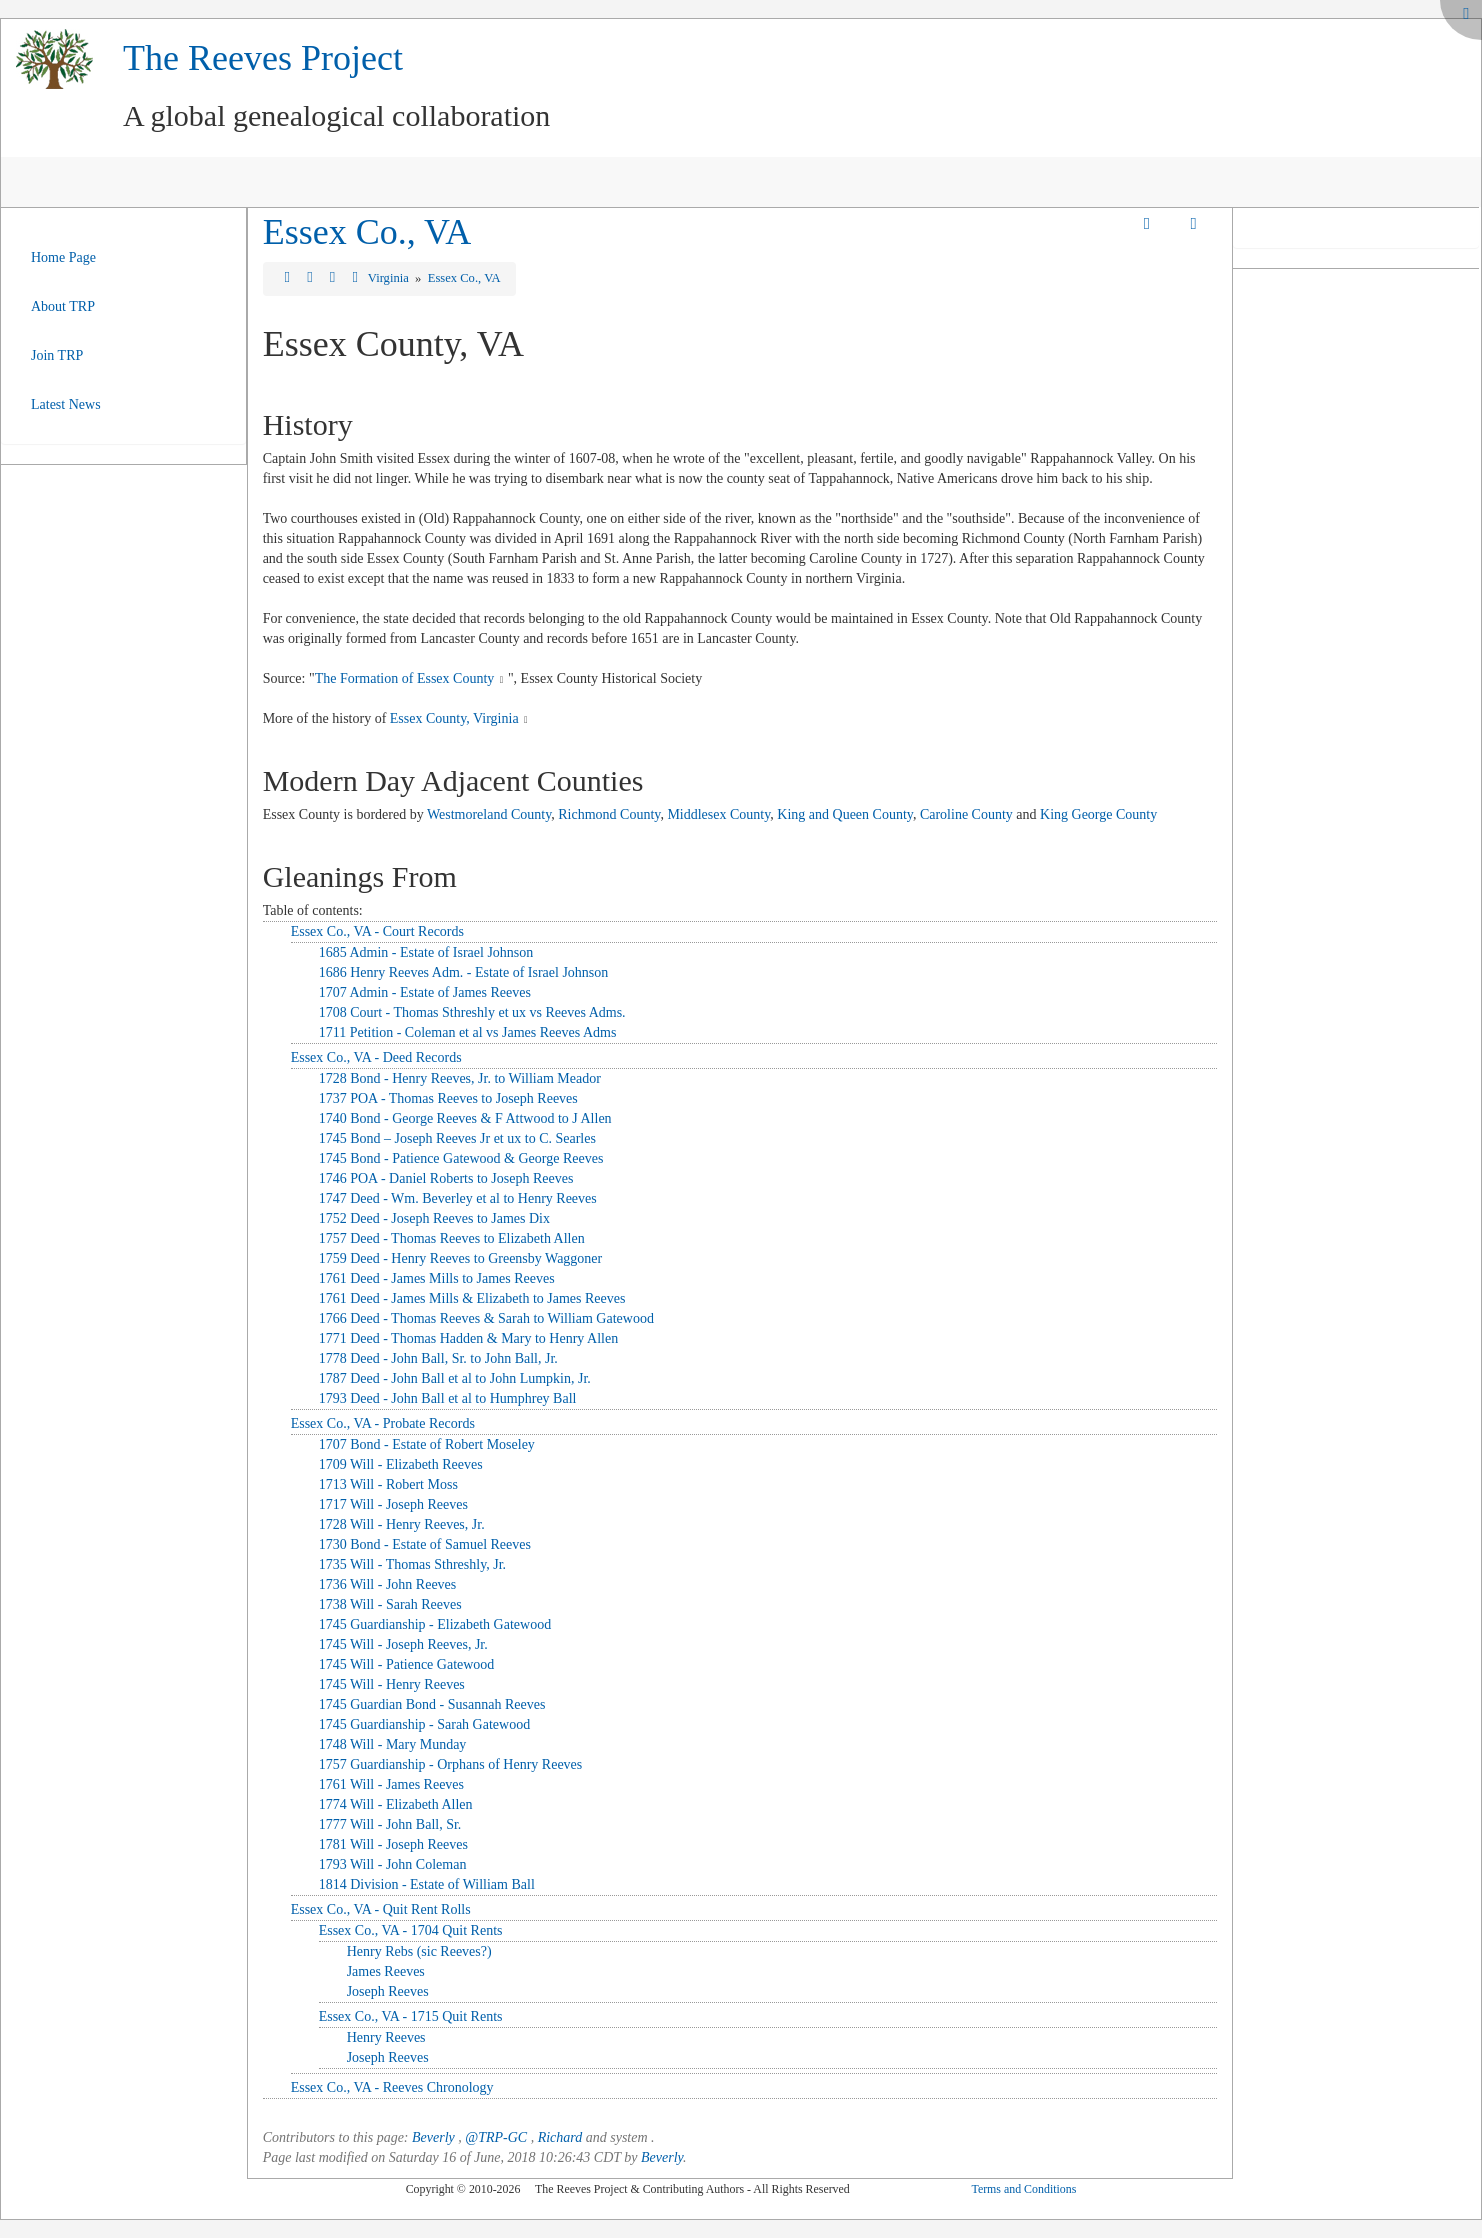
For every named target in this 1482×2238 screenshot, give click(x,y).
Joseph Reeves (388, 1991)
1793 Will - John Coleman (393, 1864)
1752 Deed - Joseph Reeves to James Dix (434, 1218)
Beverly (433, 2137)
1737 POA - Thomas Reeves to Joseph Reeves (448, 1098)
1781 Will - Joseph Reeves (393, 1844)
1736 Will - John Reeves (388, 1584)
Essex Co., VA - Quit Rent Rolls (381, 1909)
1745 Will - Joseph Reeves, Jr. (403, 1644)
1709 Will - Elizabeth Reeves (401, 1464)
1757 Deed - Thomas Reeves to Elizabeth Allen (452, 1238)
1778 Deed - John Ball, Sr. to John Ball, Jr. (438, 1358)
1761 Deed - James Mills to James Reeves (437, 1278)
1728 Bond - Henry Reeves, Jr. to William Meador (460, 1078)
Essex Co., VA (367, 232)
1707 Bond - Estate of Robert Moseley (427, 1444)
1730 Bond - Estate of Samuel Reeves (425, 1544)
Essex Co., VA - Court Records (377, 931)
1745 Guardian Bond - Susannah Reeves (432, 1704)
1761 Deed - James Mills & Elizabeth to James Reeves (472, 1298)
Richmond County (609, 814)
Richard (560, 2137)
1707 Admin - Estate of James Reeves (425, 992)
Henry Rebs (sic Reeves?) (419, 1951)
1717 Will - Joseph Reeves (393, 1504)
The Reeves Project (263, 58)
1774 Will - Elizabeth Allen (396, 1804)
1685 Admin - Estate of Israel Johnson (426, 952)
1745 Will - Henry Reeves (392, 1684)
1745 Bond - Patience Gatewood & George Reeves (461, 1158)
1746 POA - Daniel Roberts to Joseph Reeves (446, 1178)
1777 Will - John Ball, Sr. (390, 1824)
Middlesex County (718, 814)
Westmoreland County (489, 814)
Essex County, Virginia (454, 718)
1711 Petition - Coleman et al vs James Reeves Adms (468, 1032)
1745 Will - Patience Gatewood (407, 1664)
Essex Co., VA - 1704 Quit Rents (411, 1930)
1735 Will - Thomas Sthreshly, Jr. (412, 1564)
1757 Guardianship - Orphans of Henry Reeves (451, 1764)
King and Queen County (845, 814)
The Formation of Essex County (405, 678)
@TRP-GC (496, 2137)
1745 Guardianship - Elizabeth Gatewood (435, 1624)
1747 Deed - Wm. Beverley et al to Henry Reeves (458, 1198)
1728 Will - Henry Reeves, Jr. (402, 1524)
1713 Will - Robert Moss (388, 1484)
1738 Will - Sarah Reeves (390, 1604)
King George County (1098, 814)
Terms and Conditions (1023, 2189)
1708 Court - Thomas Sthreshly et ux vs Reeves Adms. (472, 1012)
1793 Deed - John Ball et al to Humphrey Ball (448, 1398)
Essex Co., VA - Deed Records (376, 1057)
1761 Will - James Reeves (391, 1784)
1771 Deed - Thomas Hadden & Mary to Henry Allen (469, 1338)
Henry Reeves (386, 2037)
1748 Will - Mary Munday (393, 1744)
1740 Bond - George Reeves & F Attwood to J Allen (465, 1118)
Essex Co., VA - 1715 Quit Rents (411, 2016)
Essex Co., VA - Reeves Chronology (392, 2087)
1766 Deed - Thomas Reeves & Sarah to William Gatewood (486, 1318)
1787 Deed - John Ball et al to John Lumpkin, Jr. (455, 1378)
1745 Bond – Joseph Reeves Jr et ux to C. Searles (457, 1138)
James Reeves (386, 1971)
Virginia (390, 278)
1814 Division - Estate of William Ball (427, 1884)
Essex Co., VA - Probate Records (383, 1423)
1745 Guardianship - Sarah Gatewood (425, 1724)
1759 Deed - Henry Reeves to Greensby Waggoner (461, 1258)
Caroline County (966, 814)
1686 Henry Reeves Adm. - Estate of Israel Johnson (464, 972)
